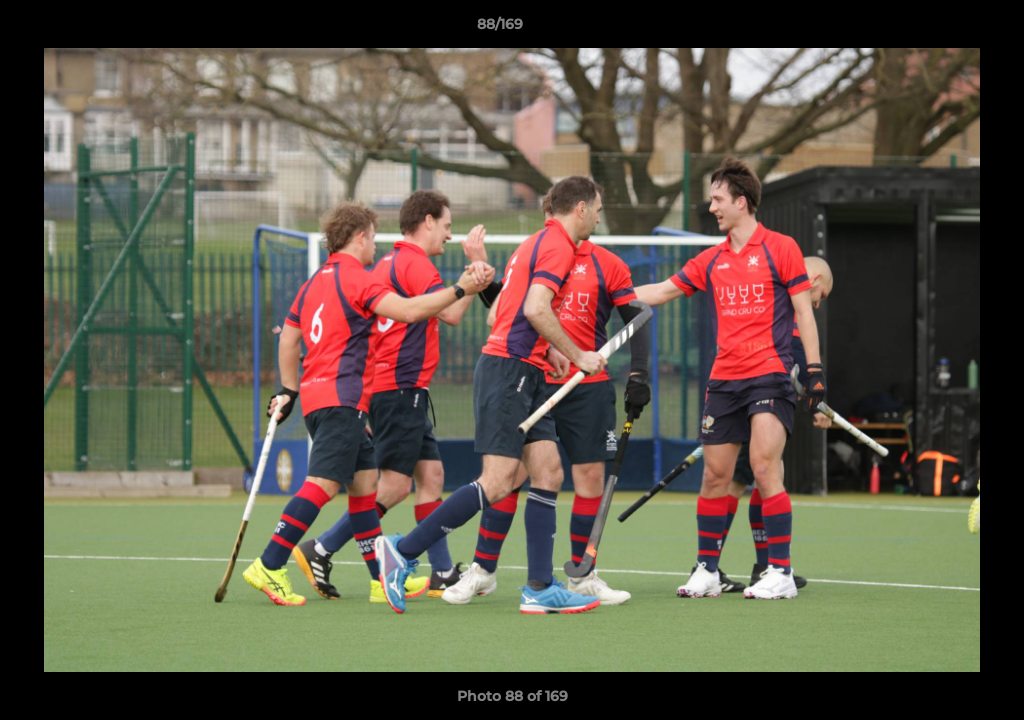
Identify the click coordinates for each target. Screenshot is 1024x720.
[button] (940, 29)
